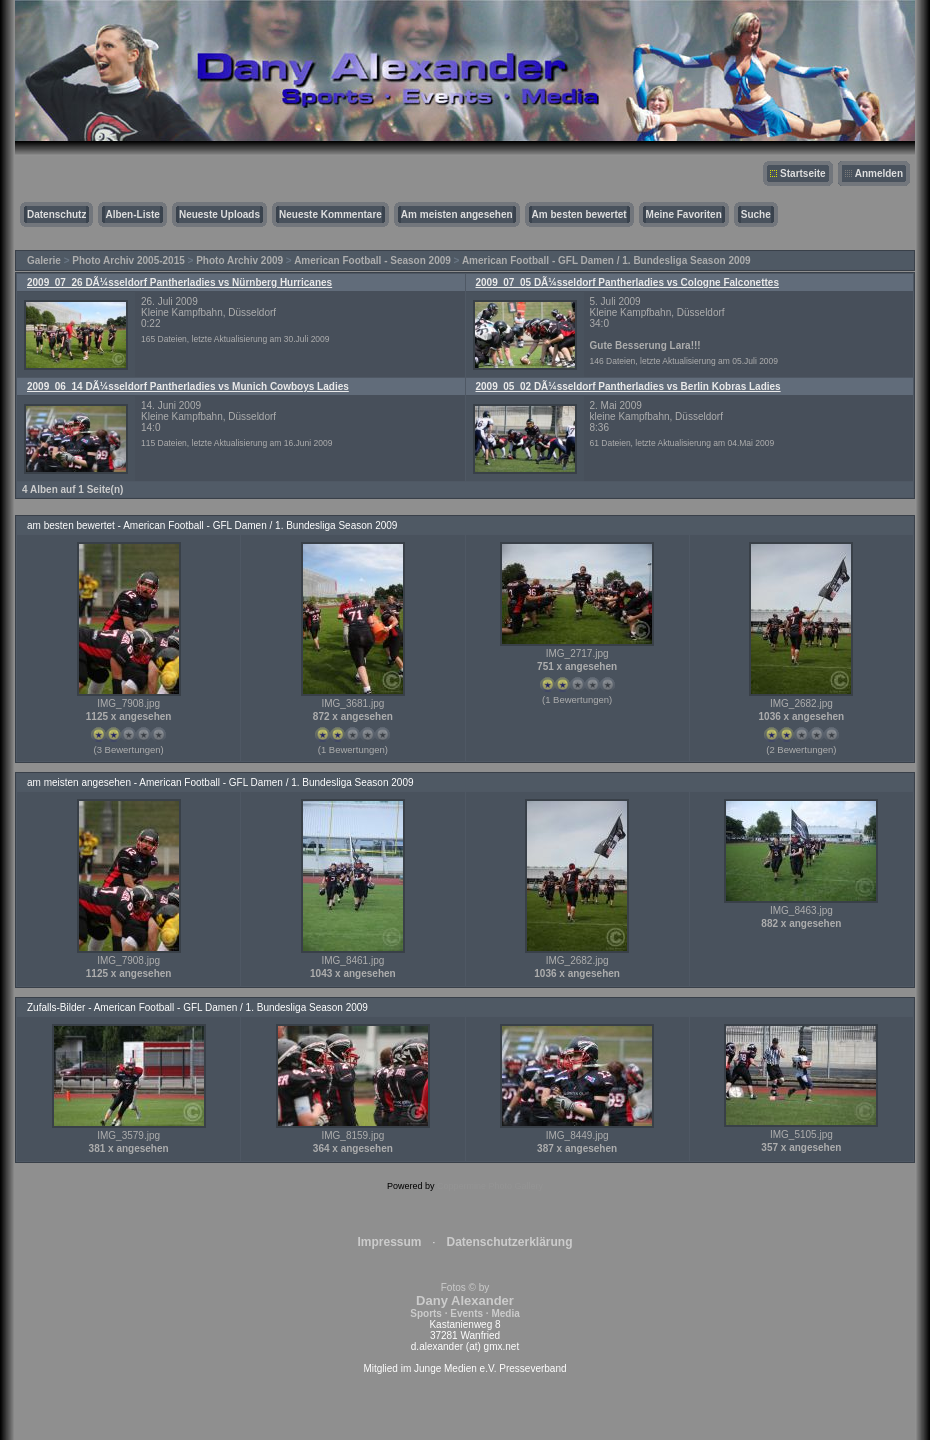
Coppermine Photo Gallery (490, 1186)
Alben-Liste (132, 214)
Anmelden (879, 173)
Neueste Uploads (219, 214)
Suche (756, 214)
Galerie (44, 260)
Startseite (803, 173)
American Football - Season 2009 (372, 260)
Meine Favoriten (684, 214)
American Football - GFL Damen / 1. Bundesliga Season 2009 (606, 260)
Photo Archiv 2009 (239, 260)
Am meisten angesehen (457, 214)
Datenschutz (56, 214)
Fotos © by (464, 1300)
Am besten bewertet (579, 214)
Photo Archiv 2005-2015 (128, 260)
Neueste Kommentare (330, 214)
